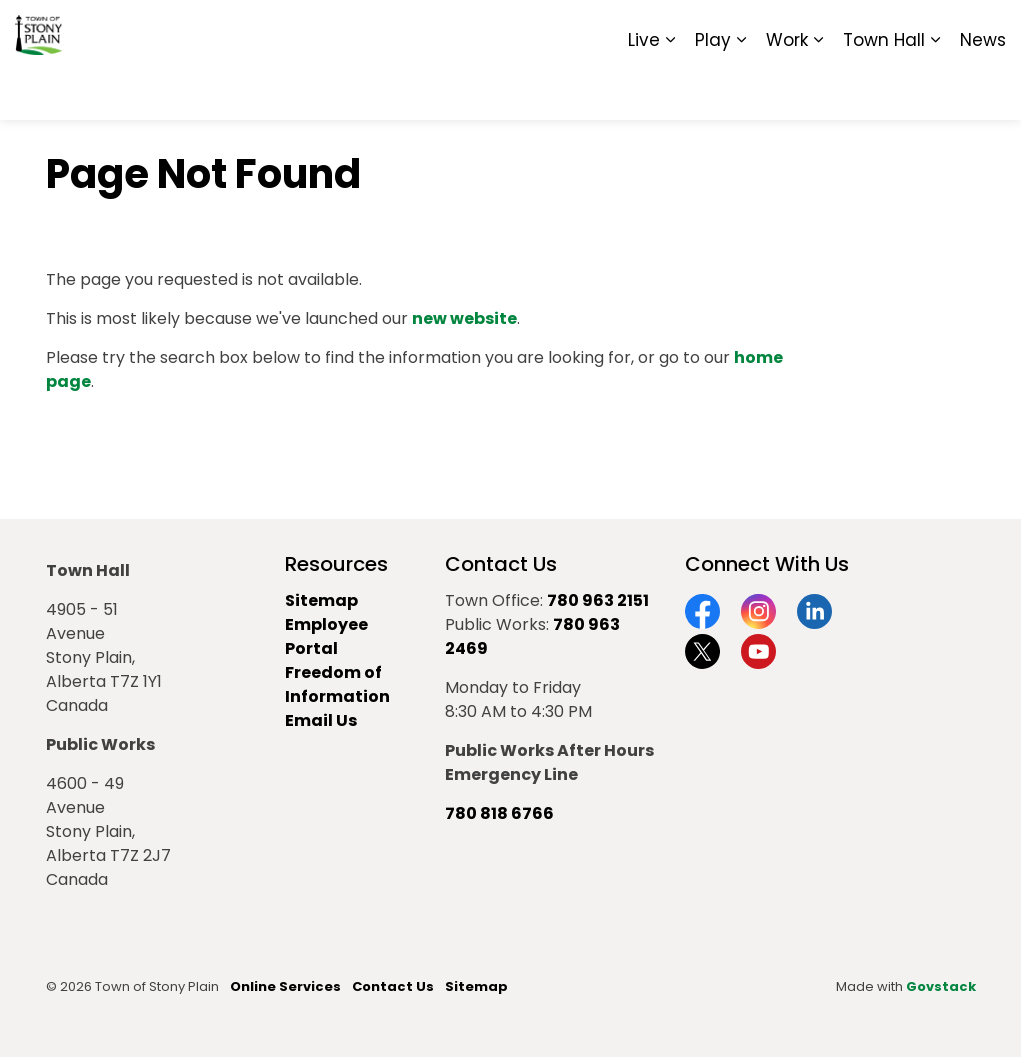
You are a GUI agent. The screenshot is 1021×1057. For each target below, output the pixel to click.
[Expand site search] (986, 30)
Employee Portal (326, 636)
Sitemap (919, 30)
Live (644, 90)
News (983, 90)
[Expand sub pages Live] (670, 90)
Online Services (285, 986)
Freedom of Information (337, 684)
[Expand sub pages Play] (741, 90)
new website (464, 318)
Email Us (321, 720)
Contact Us (393, 986)
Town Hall (884, 90)
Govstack (941, 986)
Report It (840, 30)
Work (787, 90)
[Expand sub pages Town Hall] (935, 90)
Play (713, 90)
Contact (761, 30)
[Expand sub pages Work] (818, 90)
